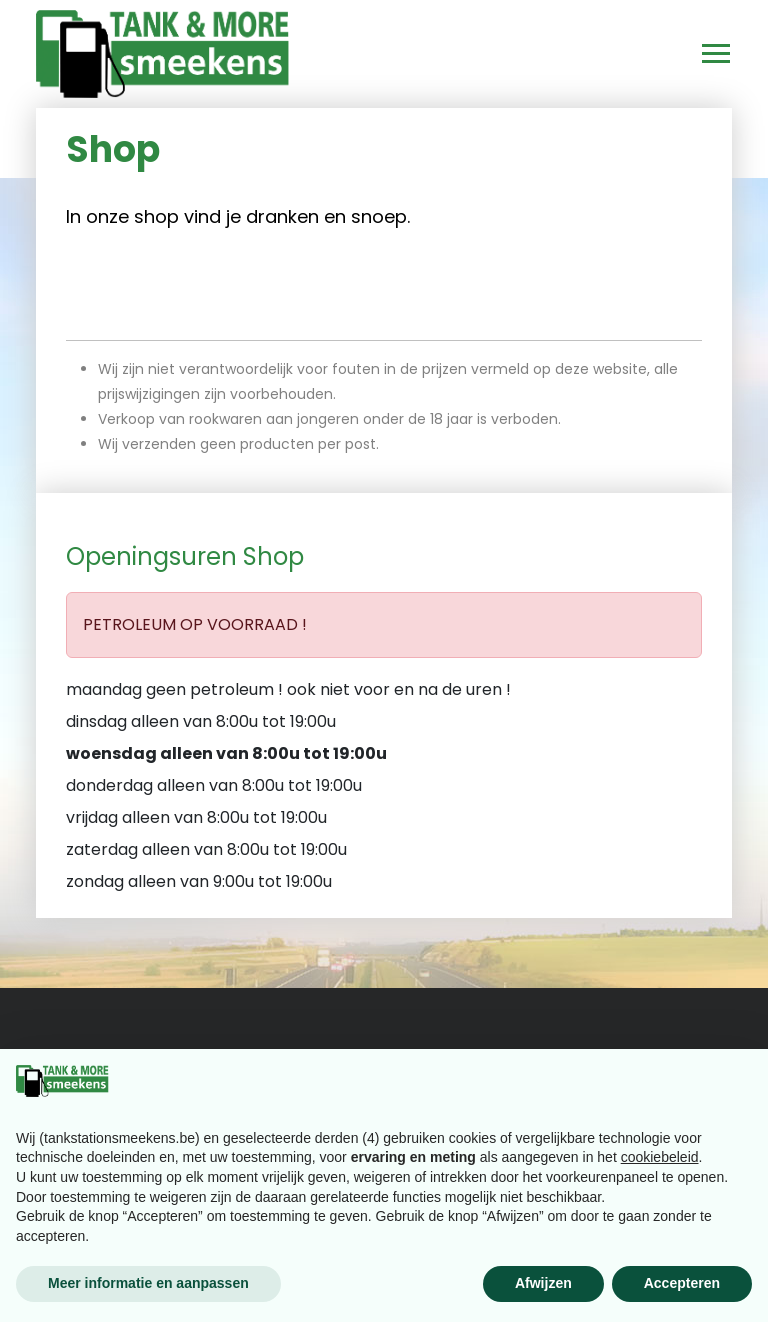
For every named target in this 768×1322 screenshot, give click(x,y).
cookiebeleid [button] (660, 1157)
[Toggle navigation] (707, 54)
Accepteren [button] (682, 1283)
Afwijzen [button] (543, 1283)
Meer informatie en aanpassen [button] (148, 1283)
